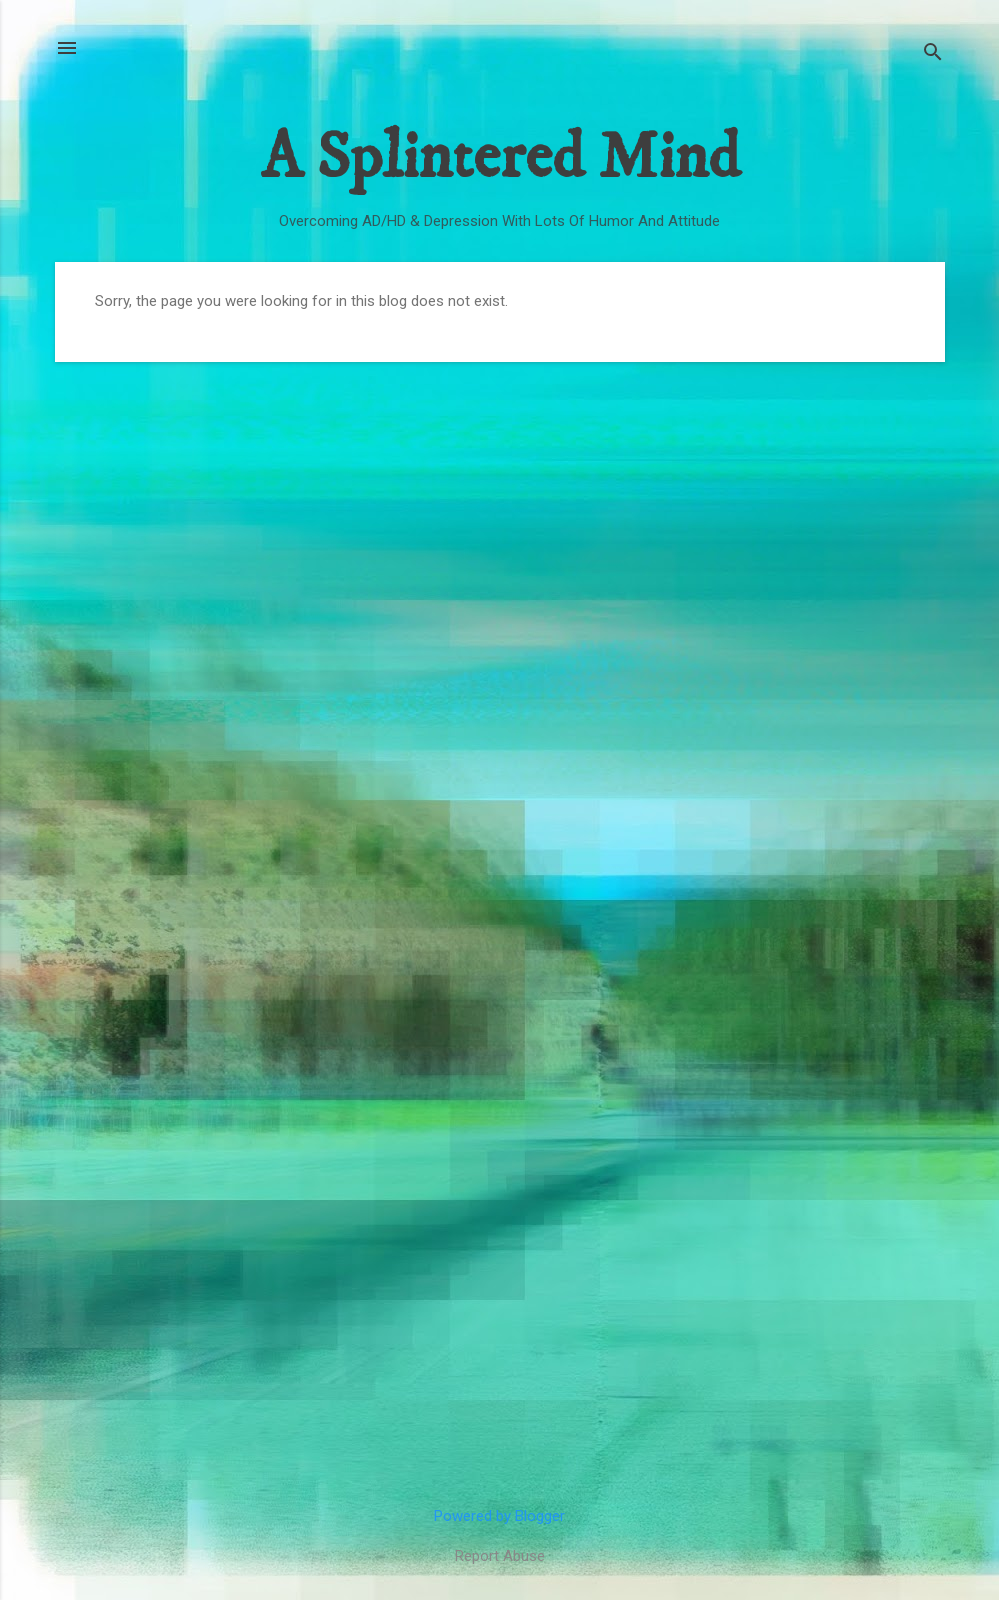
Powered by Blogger (499, 1516)
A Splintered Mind (500, 158)
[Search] (933, 54)
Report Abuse (500, 1556)
